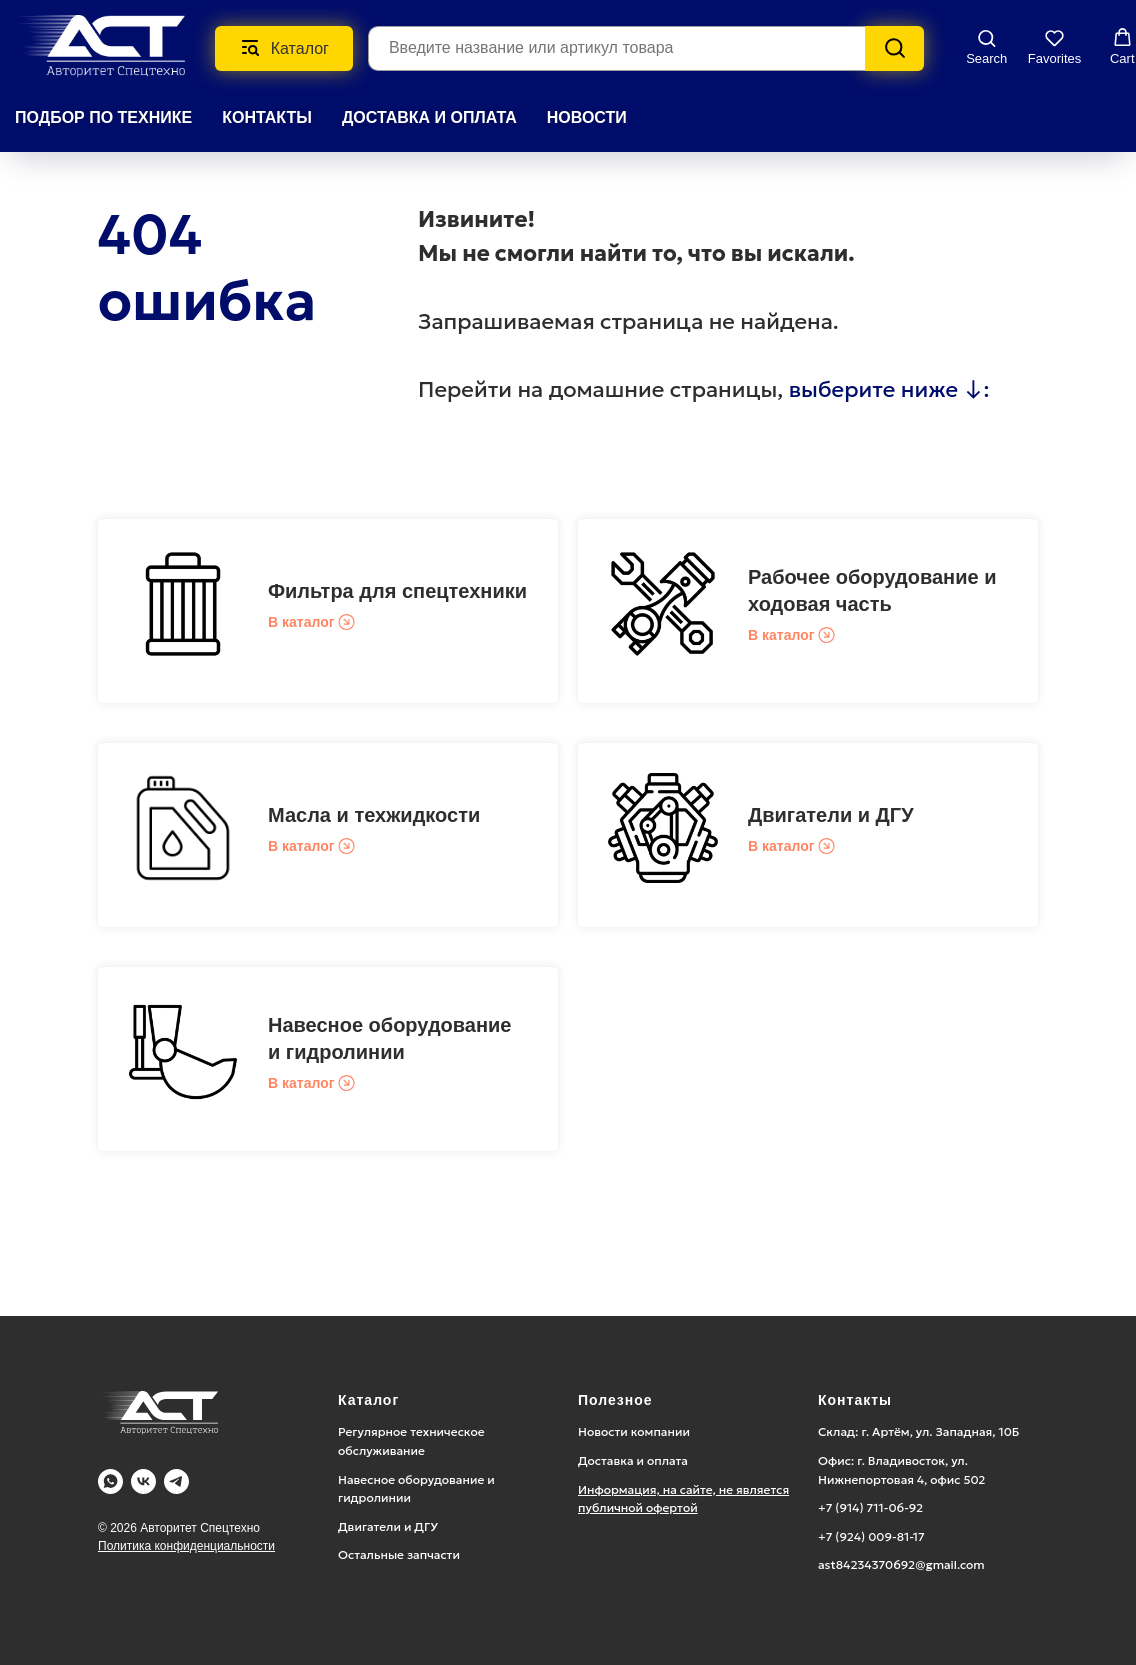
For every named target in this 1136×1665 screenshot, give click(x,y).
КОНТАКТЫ (267, 117)
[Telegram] (176, 1481)
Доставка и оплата (633, 1460)
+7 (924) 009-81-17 (871, 1536)
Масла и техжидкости (374, 815)
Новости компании (634, 1431)
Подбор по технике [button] (103, 117)
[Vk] (143, 1481)
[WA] (110, 1481)
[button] (986, 47)
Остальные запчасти (399, 1554)
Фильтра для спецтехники (397, 591)
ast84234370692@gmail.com (901, 1564)
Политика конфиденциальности (186, 1546)
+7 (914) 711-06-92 (870, 1507)
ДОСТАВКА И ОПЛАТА (429, 117)
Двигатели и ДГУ (831, 815)
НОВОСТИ (587, 117)
